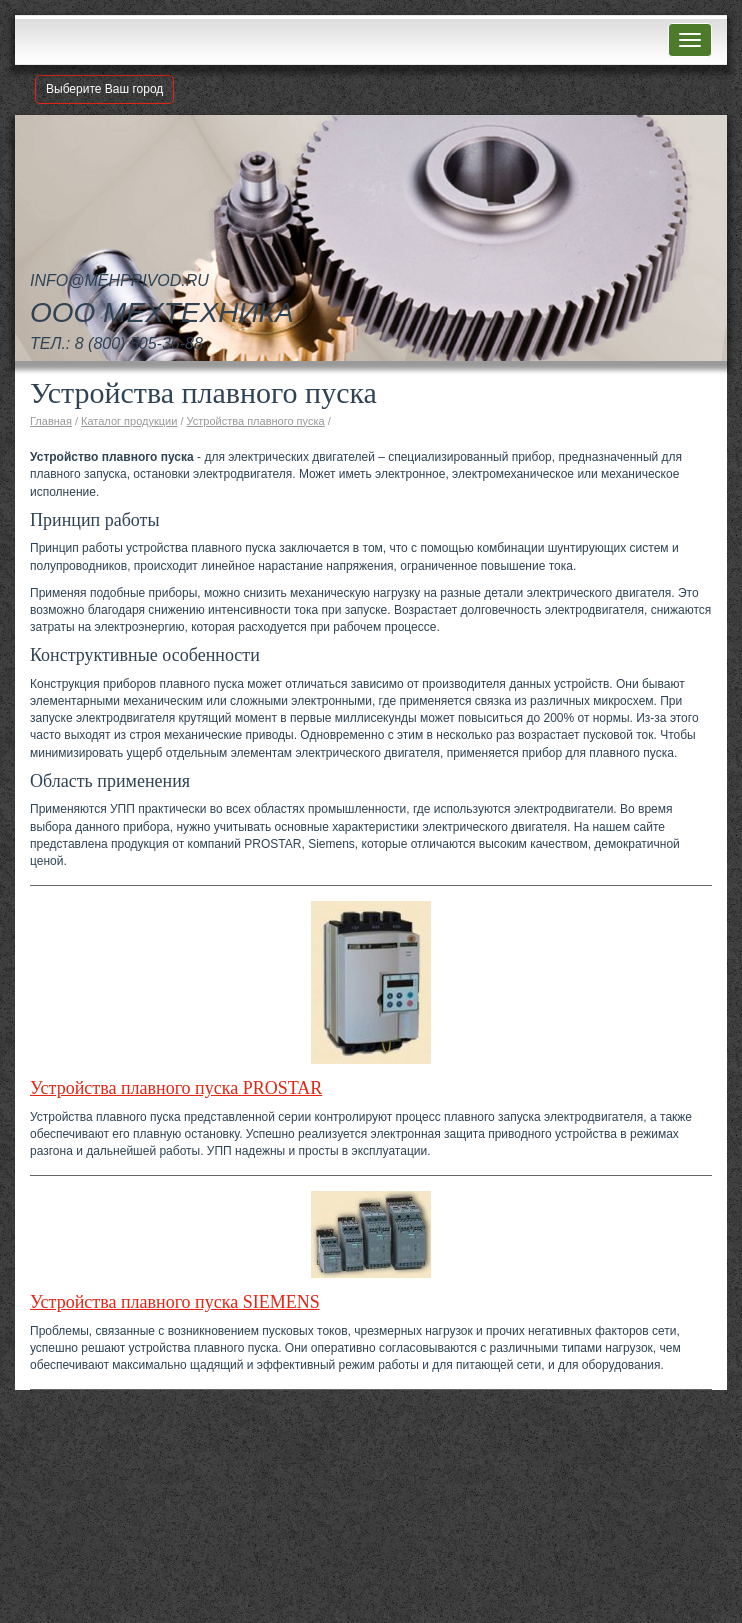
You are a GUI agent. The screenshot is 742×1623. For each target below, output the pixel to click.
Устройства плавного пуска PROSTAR (176, 1088)
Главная (51, 421)
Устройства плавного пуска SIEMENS (175, 1302)
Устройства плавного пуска (256, 421)
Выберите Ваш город (104, 89)
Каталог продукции (129, 421)
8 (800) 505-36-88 (139, 343)
